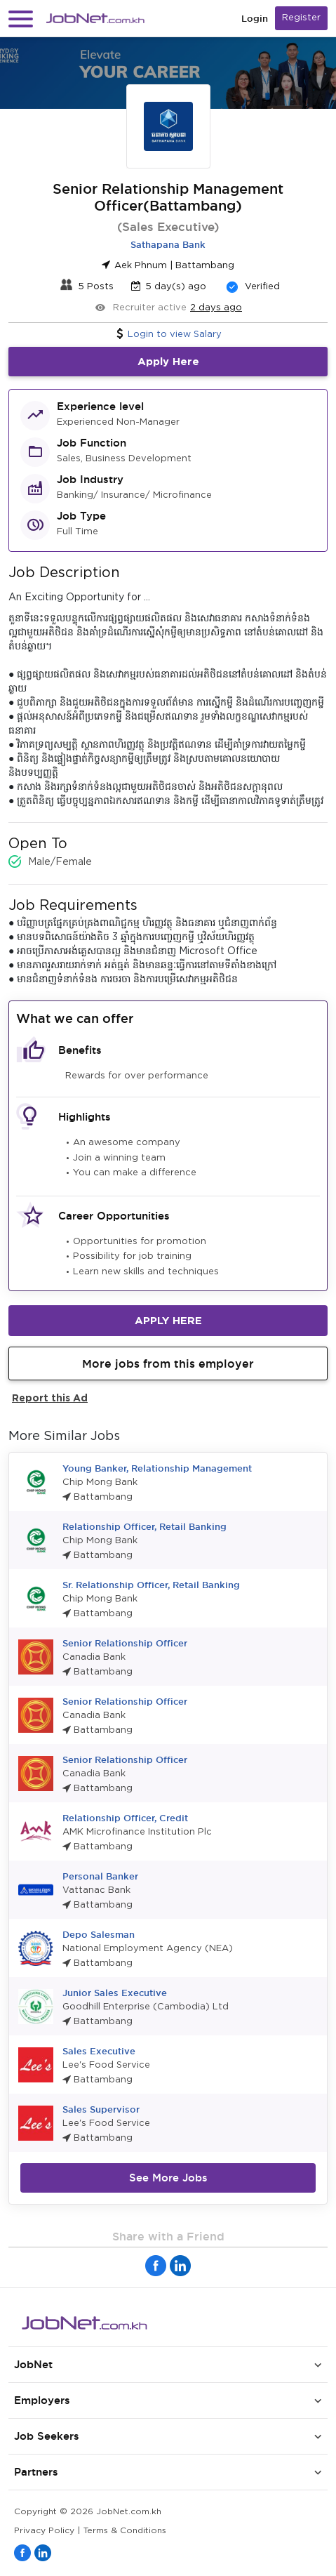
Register (301, 18)
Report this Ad (50, 1397)
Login (254, 18)
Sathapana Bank (168, 244)
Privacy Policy (44, 2531)
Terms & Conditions (124, 2531)
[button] (20, 18)
